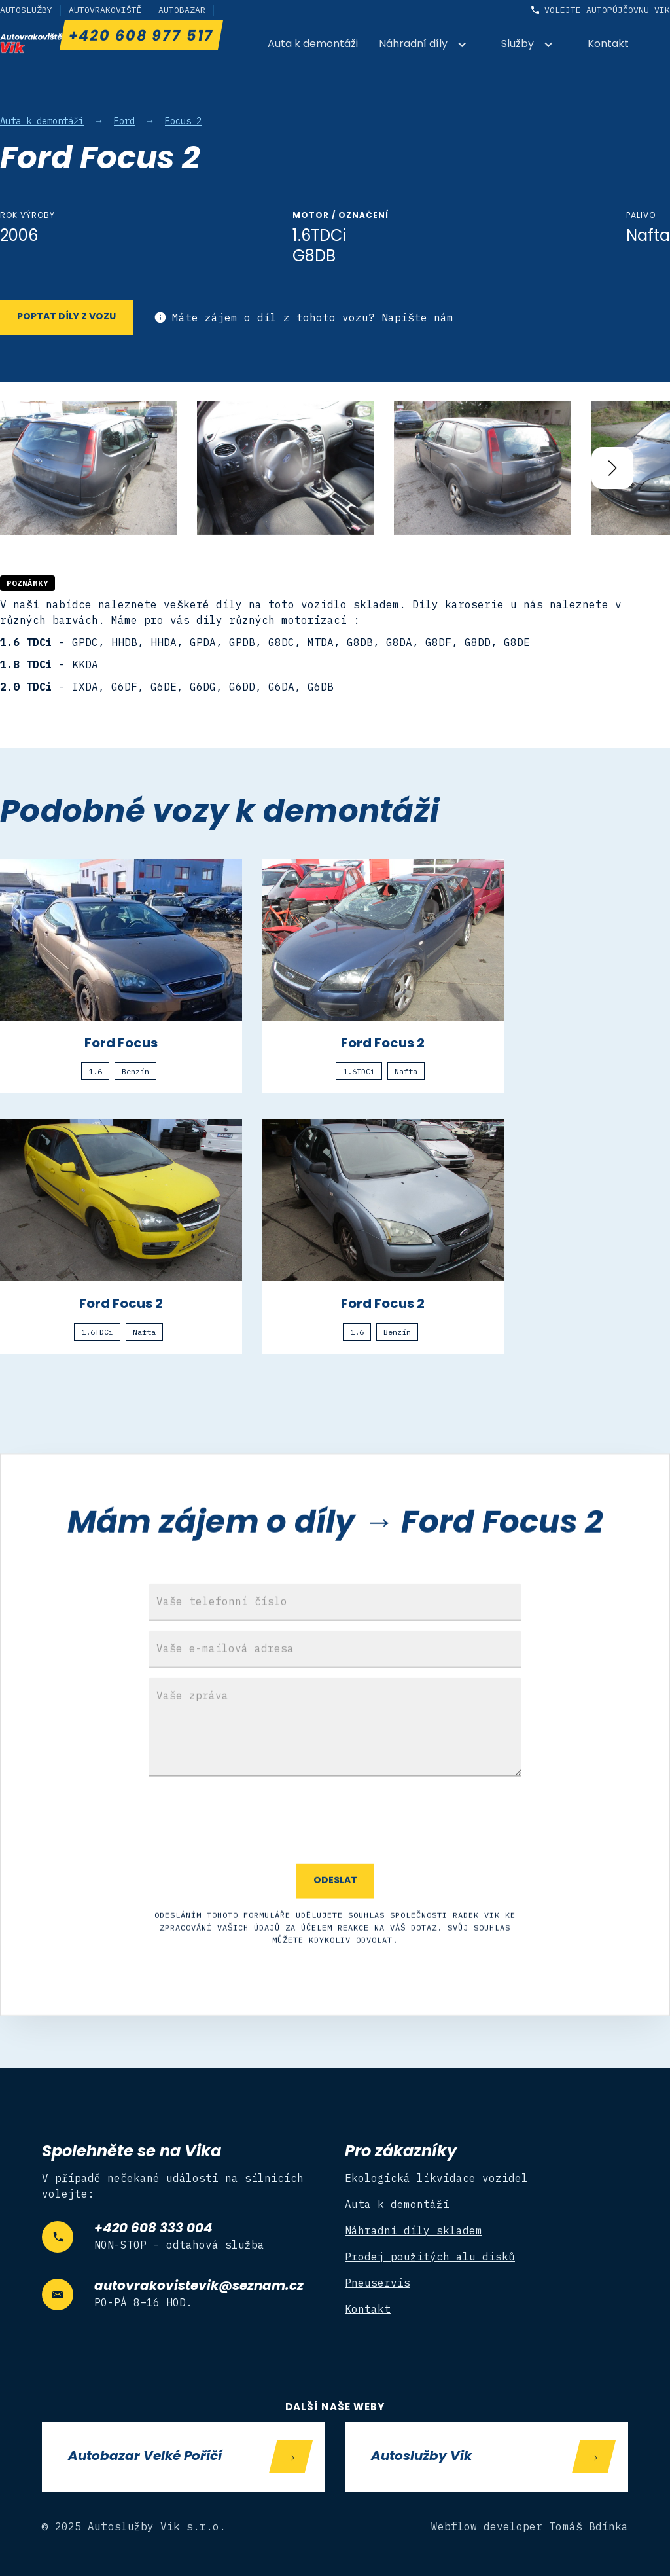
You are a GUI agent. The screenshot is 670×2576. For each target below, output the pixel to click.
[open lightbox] (88, 467)
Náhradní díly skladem (413, 2230)
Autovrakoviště (105, 10)
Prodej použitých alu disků (430, 2256)
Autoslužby (26, 10)
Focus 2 (183, 121)
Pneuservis (377, 2282)
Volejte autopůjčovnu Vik (607, 10)
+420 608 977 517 (141, 37)
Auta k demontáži (313, 44)
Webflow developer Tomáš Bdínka (530, 2526)
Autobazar (181, 10)
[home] (31, 43)
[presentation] (335, 1861)
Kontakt (608, 44)
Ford (124, 121)
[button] (429, 45)
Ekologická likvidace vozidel (436, 2178)
